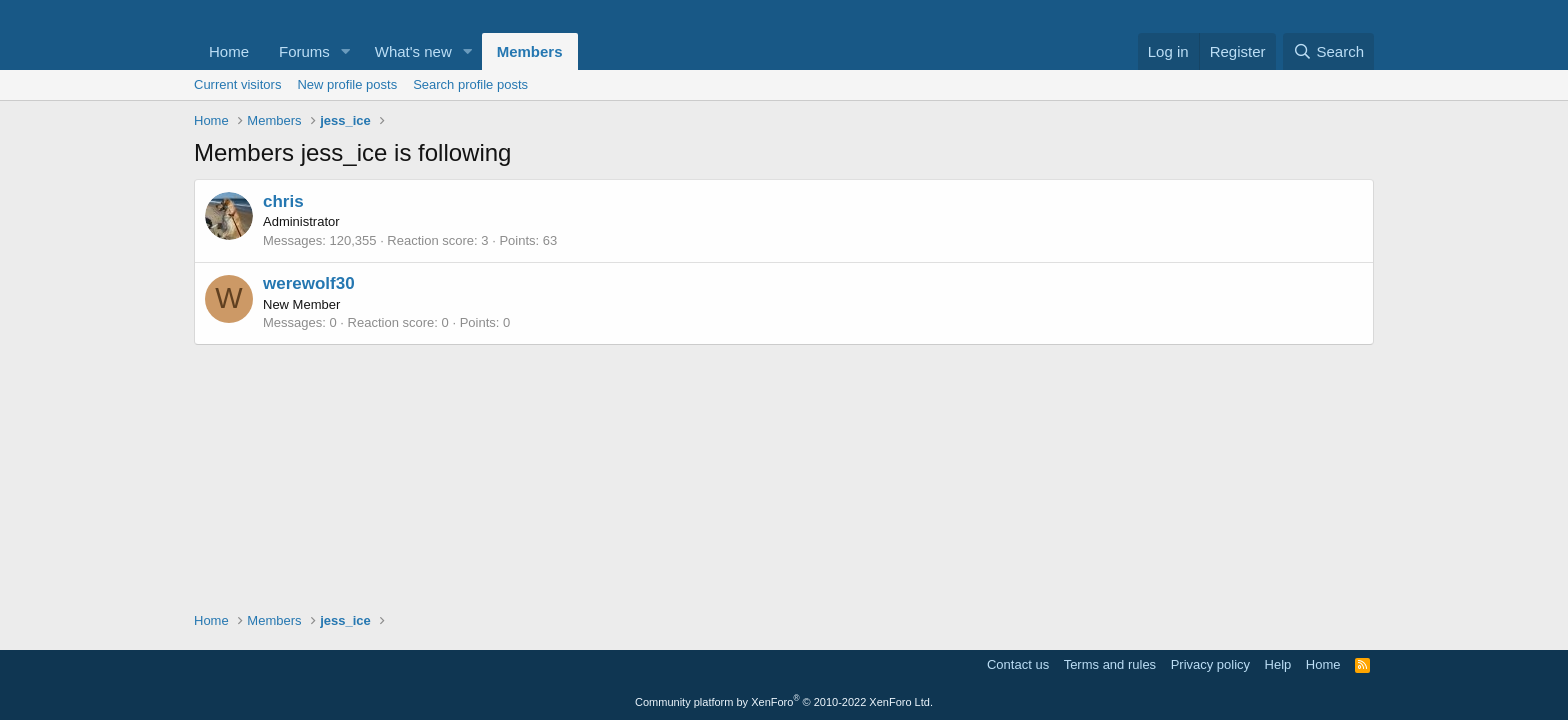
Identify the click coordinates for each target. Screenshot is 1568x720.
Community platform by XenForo (784, 702)
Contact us (1018, 664)
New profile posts (347, 84)
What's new (413, 51)
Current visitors (237, 84)
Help (1278, 664)
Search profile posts (470, 84)
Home (229, 51)
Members (530, 51)
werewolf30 (309, 283)
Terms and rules (1110, 664)
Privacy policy (1210, 664)
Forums (304, 51)
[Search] (1328, 51)
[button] (346, 51)
